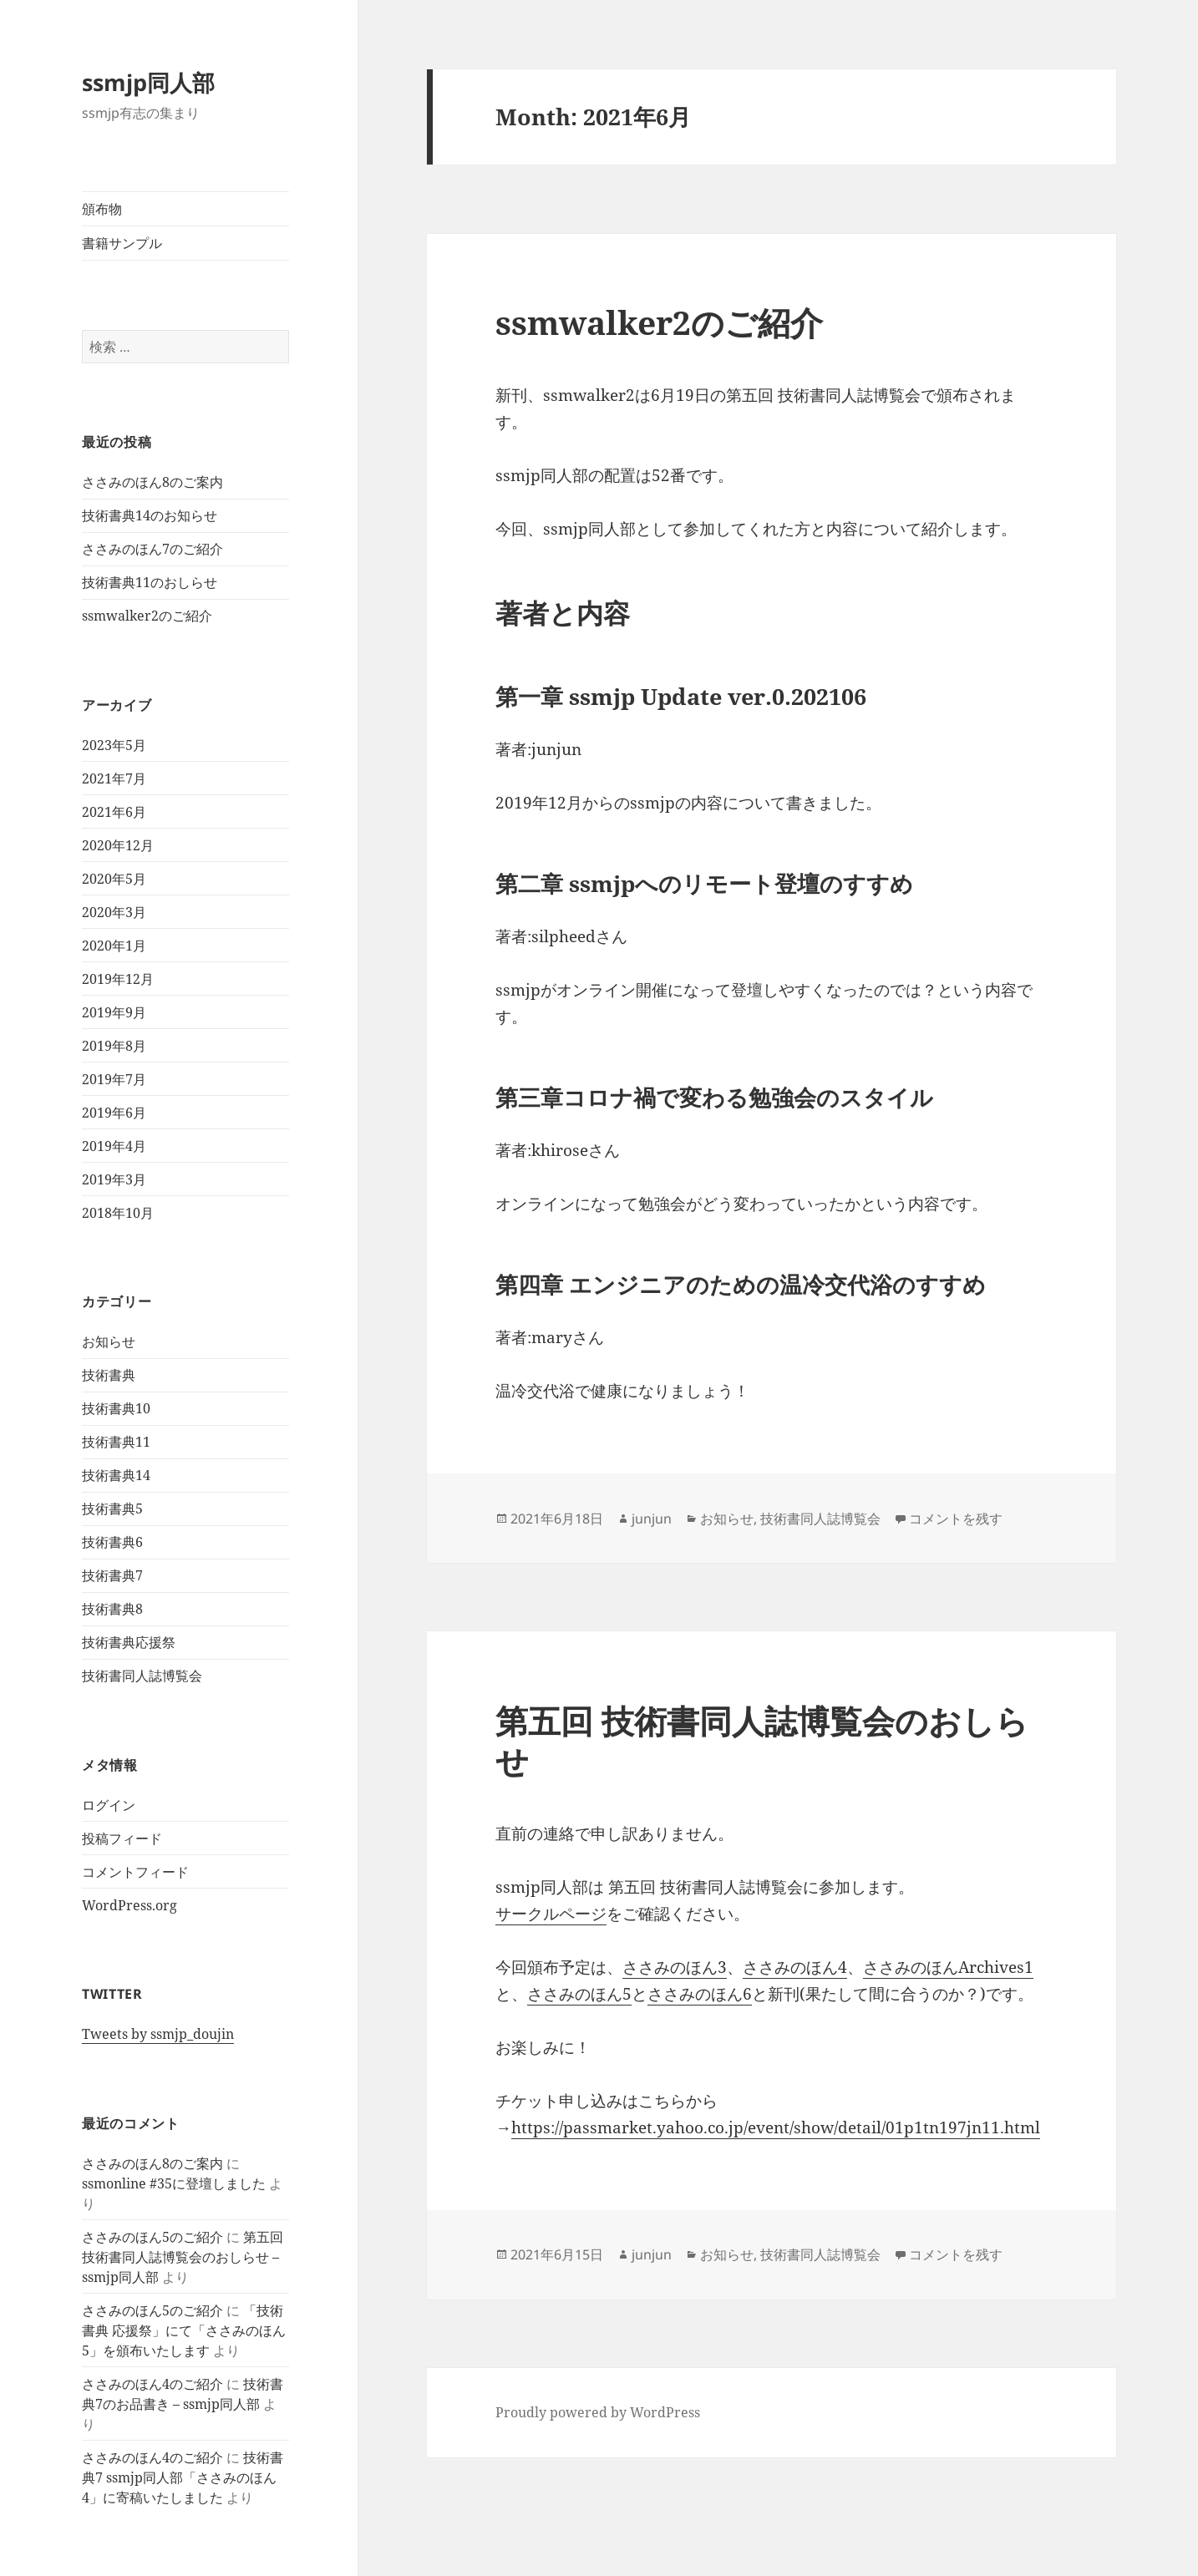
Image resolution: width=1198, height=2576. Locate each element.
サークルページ (551, 1913)
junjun (652, 1518)
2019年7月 (114, 1079)
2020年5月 (114, 879)
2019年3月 (114, 1179)
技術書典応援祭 (128, 1642)
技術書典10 (116, 1408)
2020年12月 (118, 845)
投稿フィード (122, 1838)
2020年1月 (114, 945)
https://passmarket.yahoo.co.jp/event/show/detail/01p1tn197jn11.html (775, 2127)
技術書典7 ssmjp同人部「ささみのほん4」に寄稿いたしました (182, 2477)
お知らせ (108, 1341)
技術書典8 (112, 1609)
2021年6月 (114, 812)
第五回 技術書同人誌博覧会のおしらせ (761, 1740)
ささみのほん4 (795, 1967)
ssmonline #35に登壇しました (174, 2183)
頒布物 (102, 209)
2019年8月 (114, 1046)
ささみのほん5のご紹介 (152, 2237)
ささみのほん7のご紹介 (152, 549)
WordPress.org (129, 1905)
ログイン (108, 1805)
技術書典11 (116, 1442)
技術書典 (108, 1375)
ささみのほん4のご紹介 (152, 2384)
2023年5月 (114, 745)
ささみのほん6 (699, 1994)
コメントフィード (135, 1872)
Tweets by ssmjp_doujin (158, 2034)
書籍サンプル (122, 243)
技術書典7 (112, 1575)
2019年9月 (114, 1012)
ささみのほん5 (579, 1994)
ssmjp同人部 (148, 82)
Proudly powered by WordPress (597, 2412)
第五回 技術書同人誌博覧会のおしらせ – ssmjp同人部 (182, 2257)
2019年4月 (114, 1146)
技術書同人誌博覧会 (142, 1675)
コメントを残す (956, 1518)
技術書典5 (112, 1508)
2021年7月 (114, 778)
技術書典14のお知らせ (149, 515)
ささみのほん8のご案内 (152, 482)
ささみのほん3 (674, 1967)
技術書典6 (112, 1542)
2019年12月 (118, 979)
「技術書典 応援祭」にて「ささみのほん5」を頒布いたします (184, 2330)
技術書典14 (116, 1475)
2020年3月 (114, 912)
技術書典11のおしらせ (149, 582)
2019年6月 (114, 1112)
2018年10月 (118, 1213)
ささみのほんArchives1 (948, 1967)
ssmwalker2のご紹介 (147, 615)
